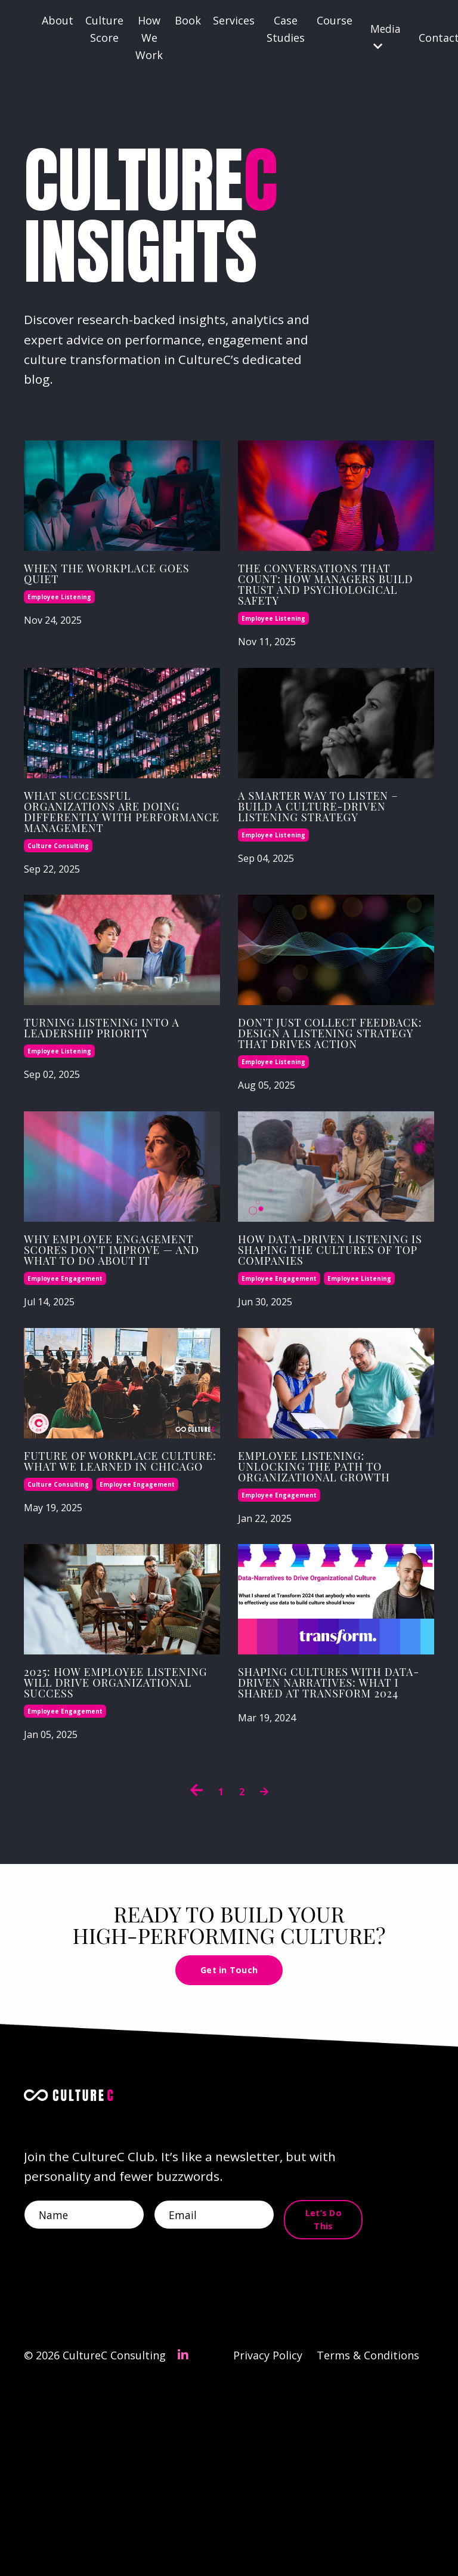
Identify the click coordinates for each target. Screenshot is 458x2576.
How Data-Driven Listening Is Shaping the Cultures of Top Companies (322, 1357)
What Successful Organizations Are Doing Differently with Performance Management (102, 867)
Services (234, 20)
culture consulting (58, 915)
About (57, 20)
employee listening (59, 616)
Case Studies (286, 29)
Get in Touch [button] (229, 2140)
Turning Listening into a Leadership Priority (121, 1101)
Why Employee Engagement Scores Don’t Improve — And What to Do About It (109, 1357)
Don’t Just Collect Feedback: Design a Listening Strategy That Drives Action (318, 1115)
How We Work (149, 37)
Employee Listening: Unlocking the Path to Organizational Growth (334, 1599)
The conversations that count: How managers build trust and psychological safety (329, 611)
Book (188, 20)
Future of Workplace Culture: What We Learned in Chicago (113, 1591)
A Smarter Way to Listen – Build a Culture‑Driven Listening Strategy (318, 860)
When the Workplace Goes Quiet (112, 589)
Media (385, 36)
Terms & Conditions (368, 2546)
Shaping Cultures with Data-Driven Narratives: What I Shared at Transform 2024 (333, 1847)
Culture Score (104, 29)
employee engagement (65, 1398)
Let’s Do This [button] (329, 2402)
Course (334, 20)
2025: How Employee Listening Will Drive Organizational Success (109, 1840)
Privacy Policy (267, 2546)
